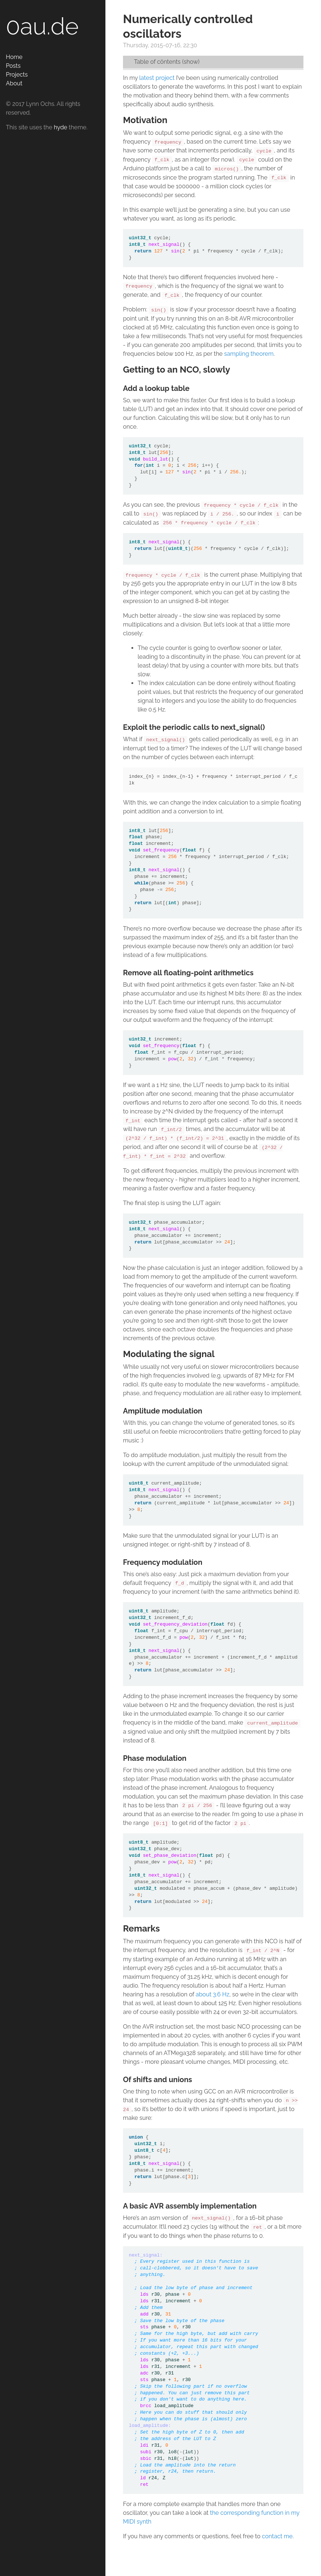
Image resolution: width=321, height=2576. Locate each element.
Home (14, 56)
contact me (277, 2536)
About (14, 83)
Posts (13, 65)
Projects (17, 74)
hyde (60, 127)
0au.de (42, 26)
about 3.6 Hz (212, 1994)
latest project (157, 77)
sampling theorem (248, 353)
